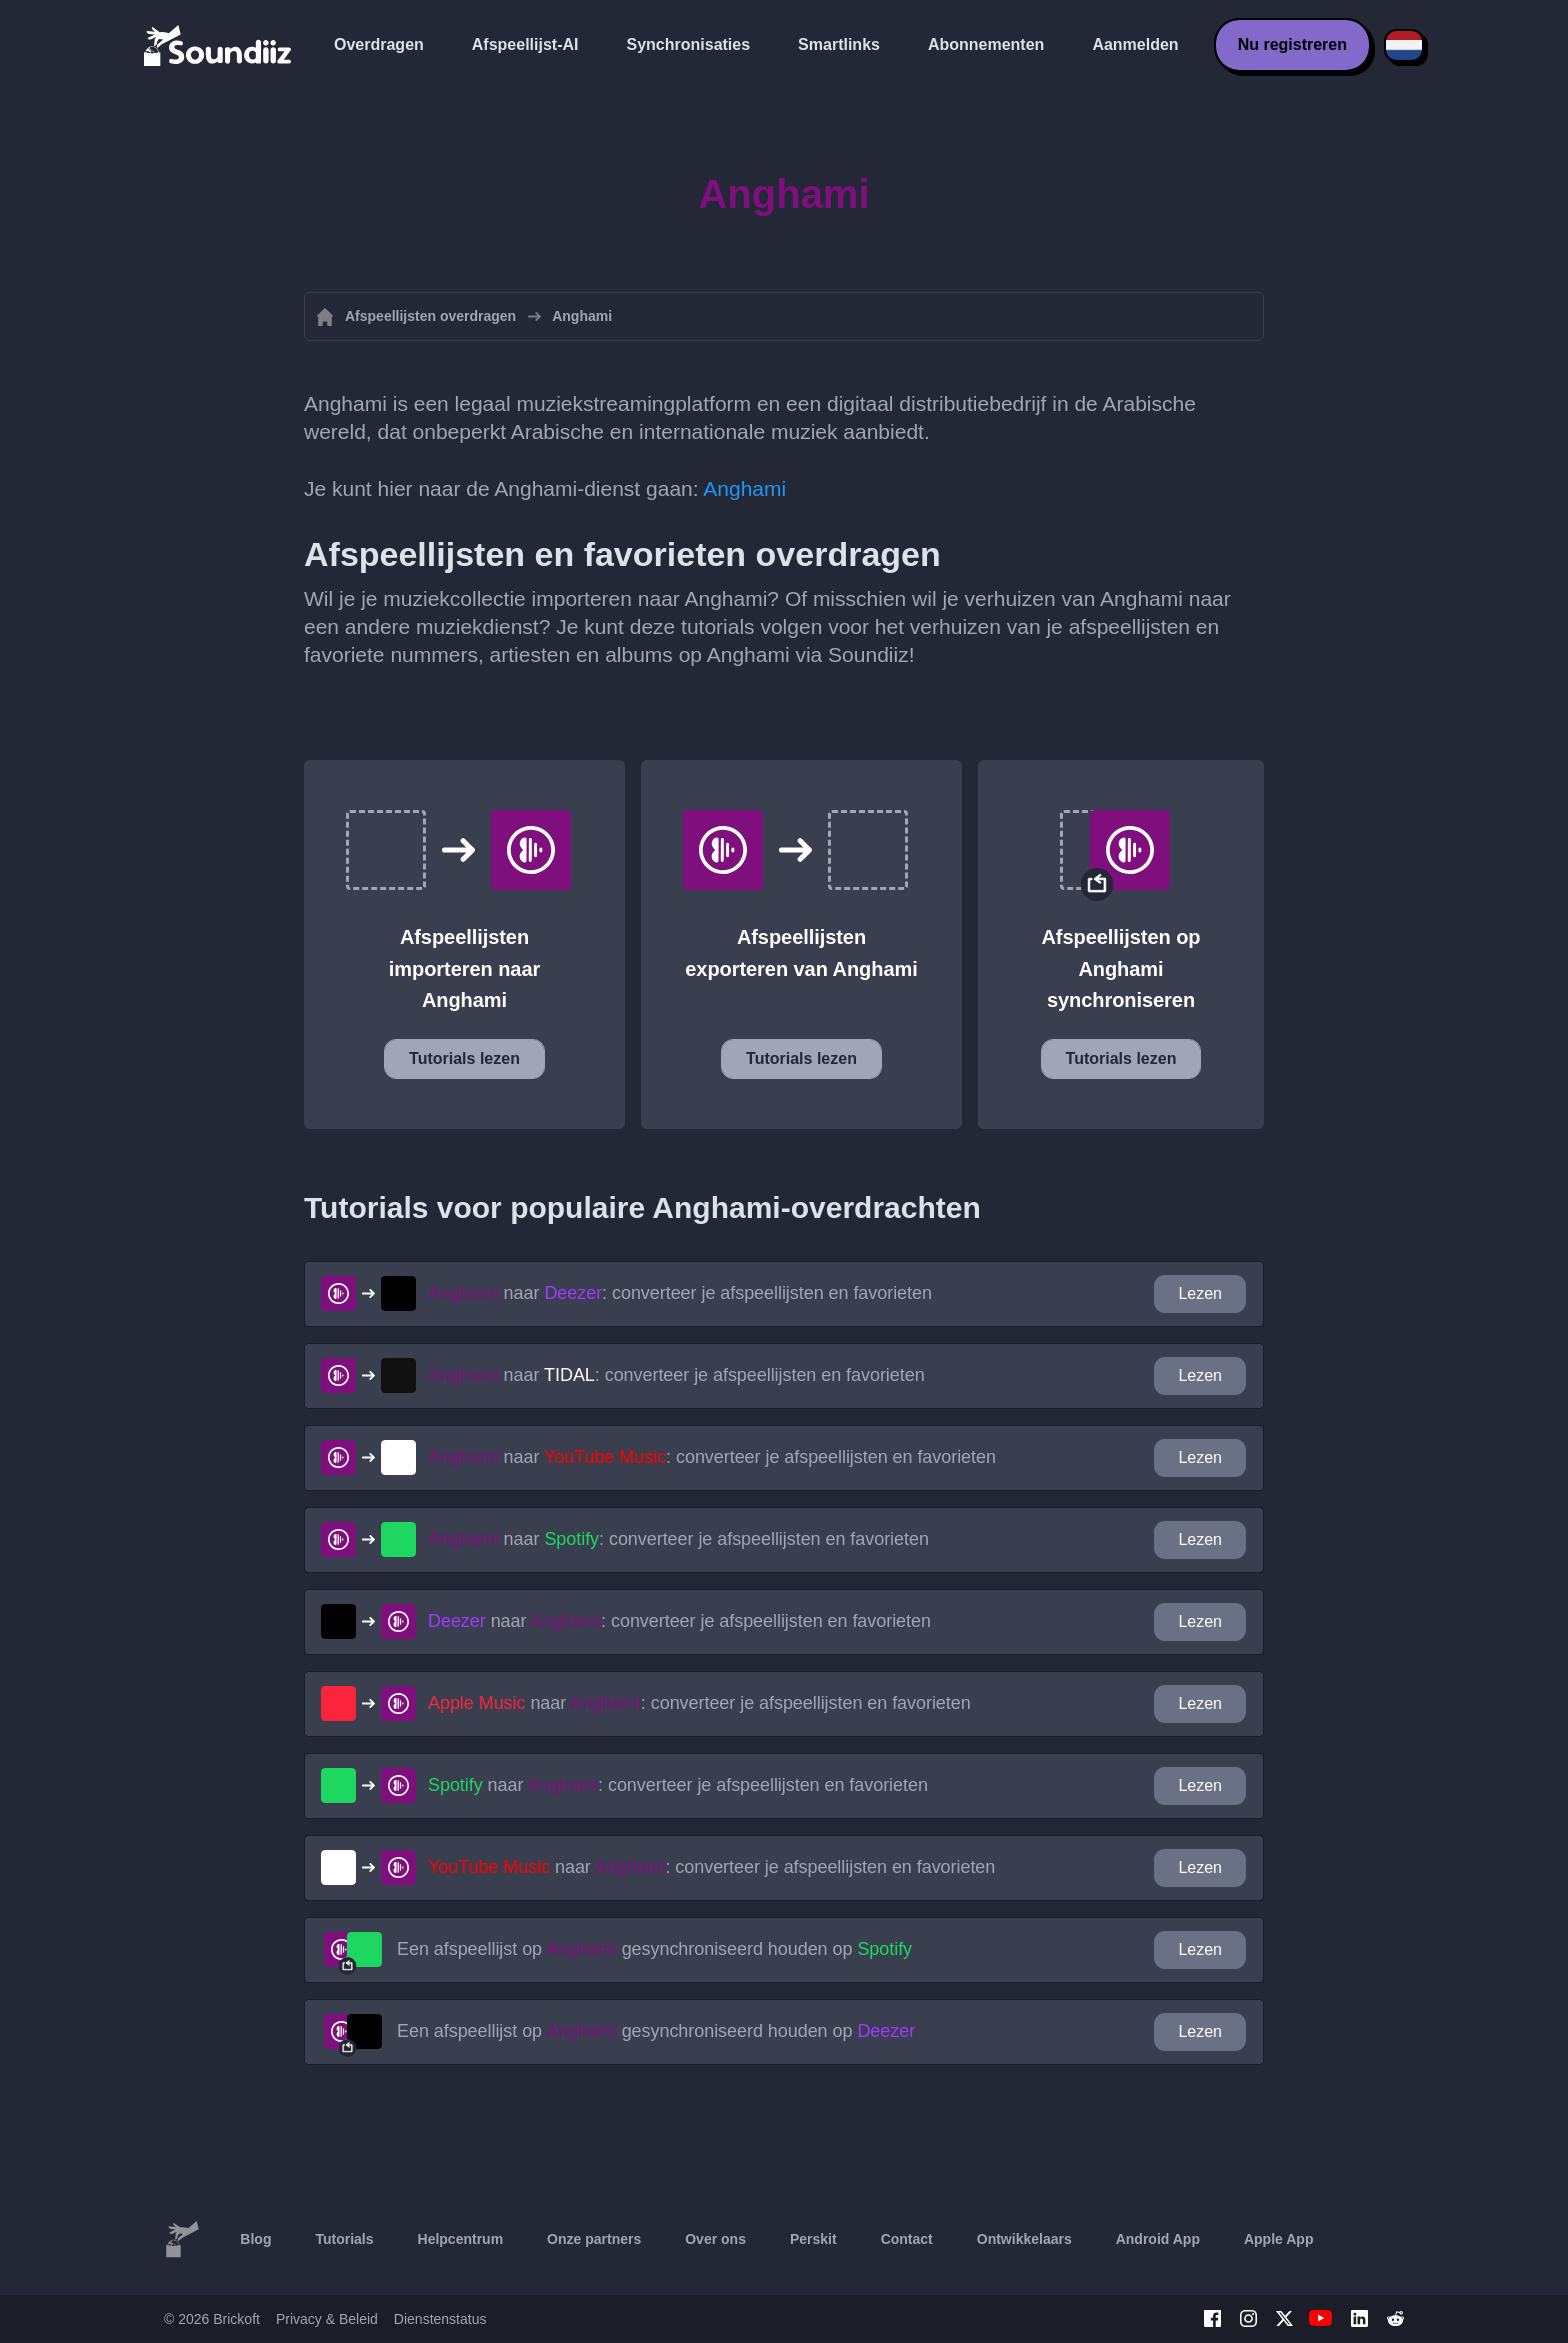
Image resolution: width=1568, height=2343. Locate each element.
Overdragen (379, 44)
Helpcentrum (461, 2239)
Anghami (744, 488)
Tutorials (344, 2239)
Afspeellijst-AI (525, 44)
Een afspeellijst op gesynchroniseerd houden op (654, 1949)
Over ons (715, 2239)
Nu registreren (1292, 44)
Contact (907, 2239)
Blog (255, 2239)
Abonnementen (986, 44)
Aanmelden (1135, 44)
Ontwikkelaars (1024, 2239)
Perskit (813, 2239)
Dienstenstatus (440, 2319)
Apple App (1278, 2239)
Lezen (1200, 1293)
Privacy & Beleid (327, 2319)
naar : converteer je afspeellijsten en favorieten (680, 1293)
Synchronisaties (689, 44)
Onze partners (594, 2239)
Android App (1158, 2239)
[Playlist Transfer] (219, 45)
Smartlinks (839, 44)
